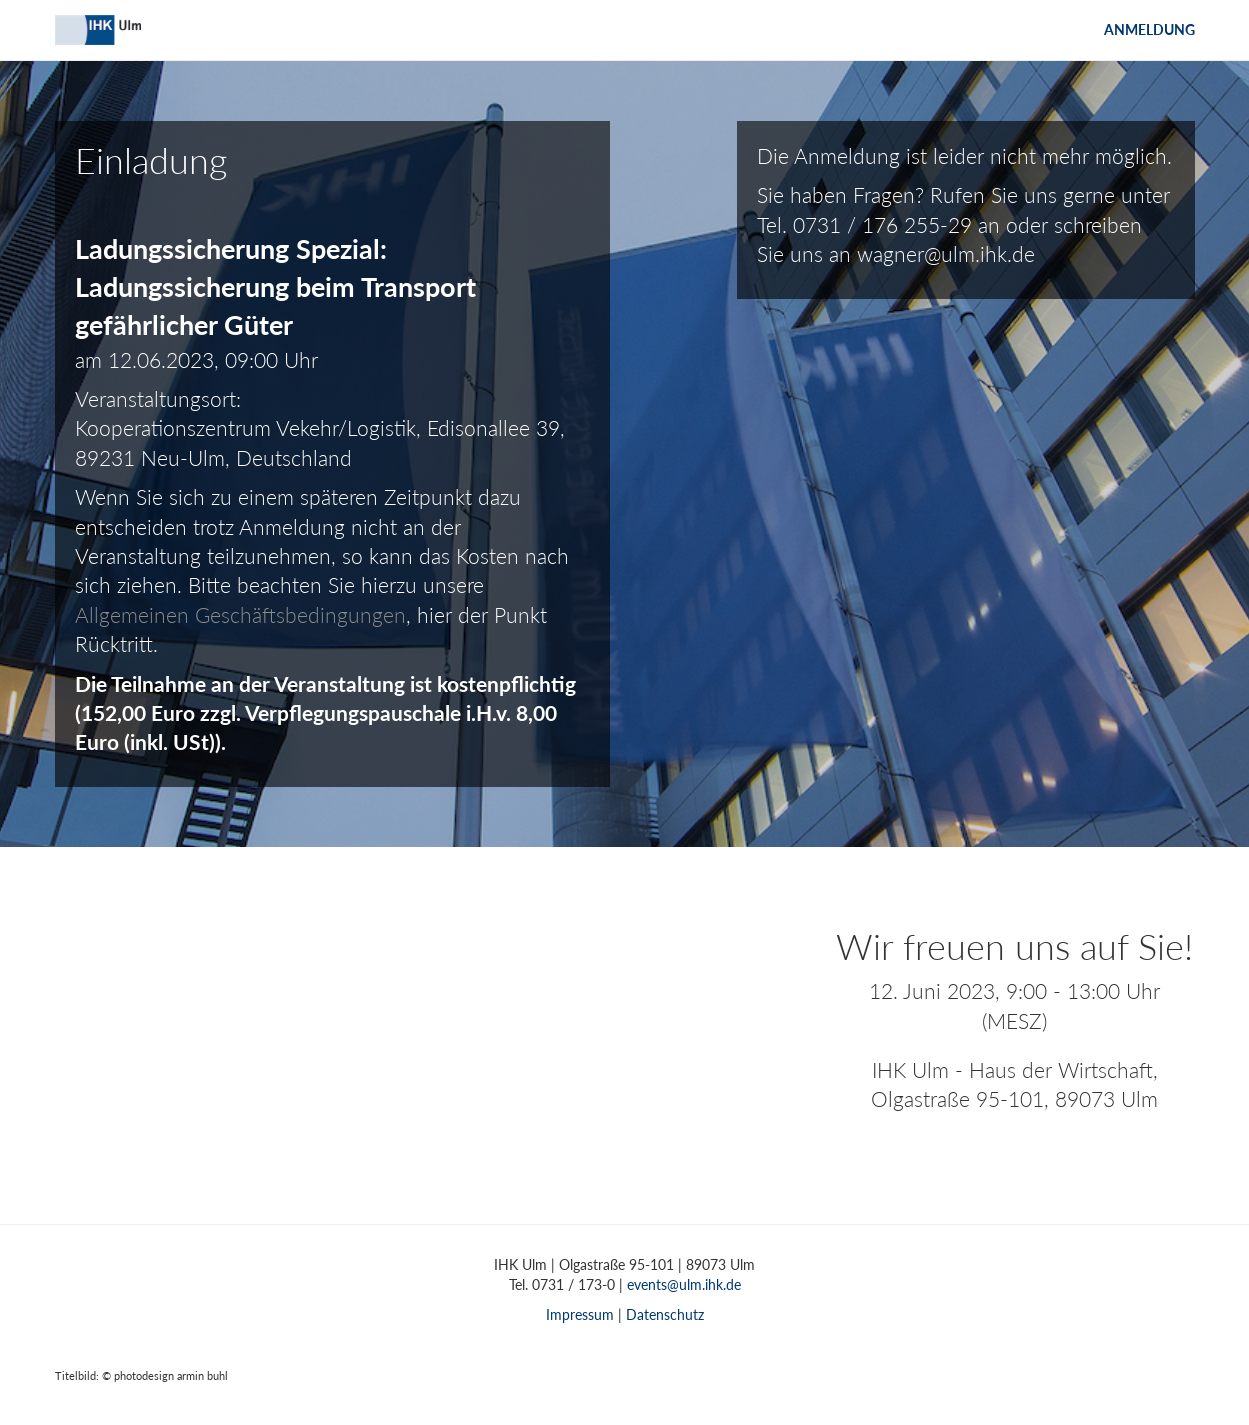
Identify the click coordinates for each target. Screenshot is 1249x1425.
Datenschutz (665, 1314)
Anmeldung (1149, 29)
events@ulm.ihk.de (684, 1284)
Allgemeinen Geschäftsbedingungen (240, 614)
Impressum (580, 1314)
